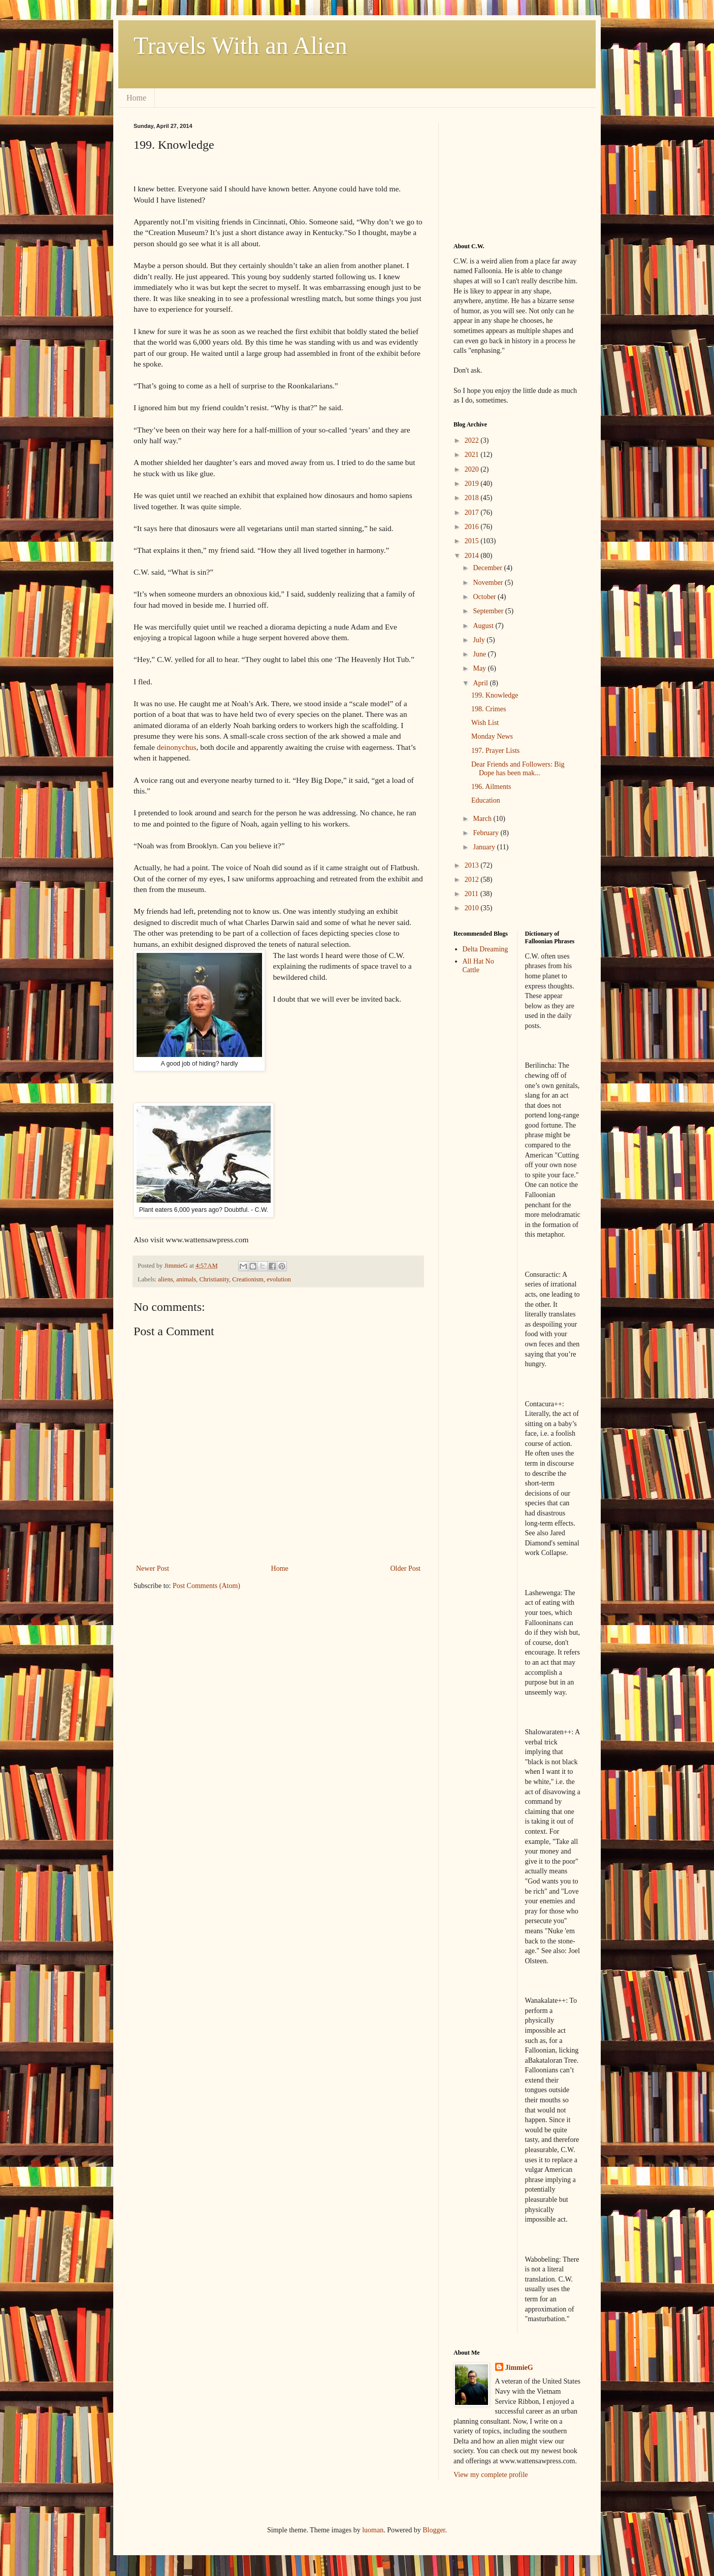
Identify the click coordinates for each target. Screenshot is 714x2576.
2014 (473, 555)
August (484, 626)
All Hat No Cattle (478, 965)
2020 (473, 469)
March (483, 818)
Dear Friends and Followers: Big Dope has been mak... (518, 769)
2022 (473, 440)
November (489, 582)
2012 (473, 879)
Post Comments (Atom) (206, 1586)
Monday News (492, 736)
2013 (473, 865)
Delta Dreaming (485, 949)
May (480, 668)
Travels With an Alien (240, 45)
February (486, 833)
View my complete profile (490, 2475)
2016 (473, 527)
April (481, 683)
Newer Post (152, 1568)
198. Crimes (488, 709)
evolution (279, 1279)
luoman (372, 2530)
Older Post (406, 1568)
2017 (473, 512)
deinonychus (177, 747)
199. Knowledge (494, 695)
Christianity (214, 1279)
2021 (473, 454)
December (488, 568)
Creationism (248, 1279)
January (485, 847)
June (480, 654)
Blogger (434, 2530)
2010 (473, 908)
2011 (472, 894)
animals (186, 1279)
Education (485, 800)
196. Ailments (491, 786)
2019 (473, 483)
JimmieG (519, 2367)
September (489, 611)
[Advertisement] (504, 173)
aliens (165, 1279)
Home (136, 97)
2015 (473, 541)
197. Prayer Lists (495, 750)
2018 (473, 498)
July (479, 640)
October (485, 597)
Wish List (485, 722)
